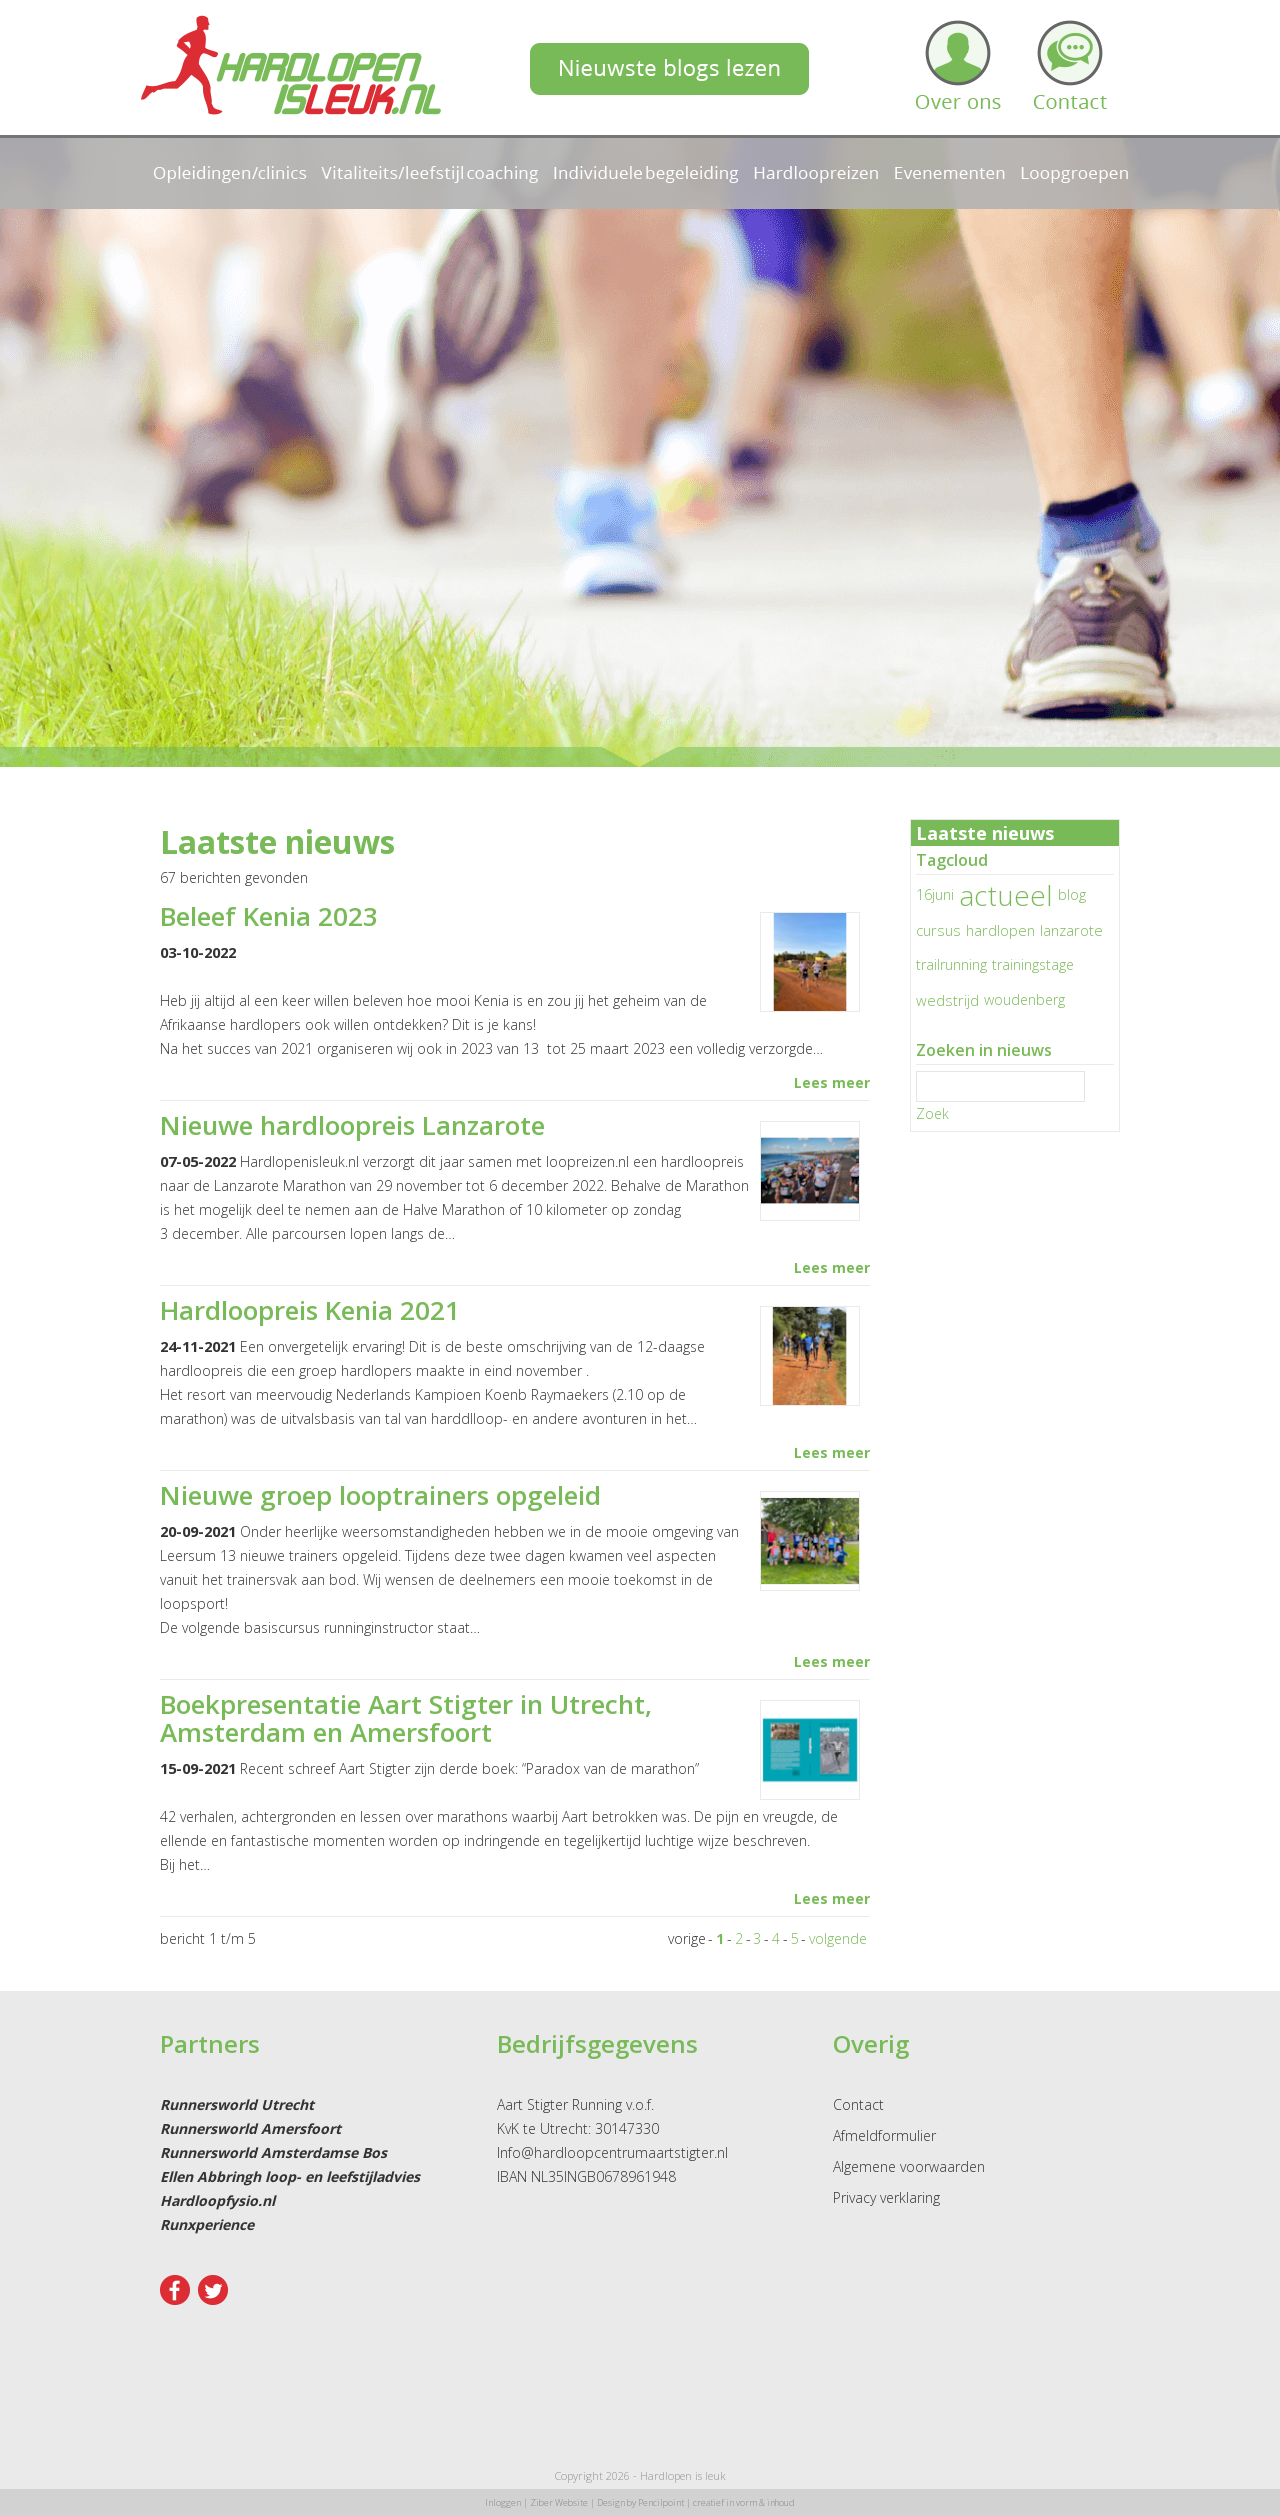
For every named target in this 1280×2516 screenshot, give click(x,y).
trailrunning (951, 964)
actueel (1006, 895)
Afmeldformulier (884, 2135)
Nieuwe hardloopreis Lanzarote (352, 1125)
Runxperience (207, 2224)
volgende (838, 1938)
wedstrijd (947, 1000)
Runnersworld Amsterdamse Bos (273, 2152)
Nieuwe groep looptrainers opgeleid (380, 1495)
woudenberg (1024, 999)
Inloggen (503, 2502)
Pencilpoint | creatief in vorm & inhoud (716, 2502)
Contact (858, 2104)
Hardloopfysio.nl (217, 2200)
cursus (938, 930)
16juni (935, 894)
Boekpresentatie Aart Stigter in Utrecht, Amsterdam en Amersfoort (406, 1718)
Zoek (932, 1113)
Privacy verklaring (886, 2197)
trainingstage (1033, 964)
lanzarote (1071, 930)
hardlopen (1000, 930)
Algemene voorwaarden (909, 2166)
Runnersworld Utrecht (237, 2104)
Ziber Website (559, 2502)
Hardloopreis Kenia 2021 (310, 1310)
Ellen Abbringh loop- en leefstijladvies (290, 2176)
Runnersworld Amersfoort (250, 2128)
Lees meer (832, 1082)
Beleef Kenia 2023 (269, 916)
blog (1072, 894)
